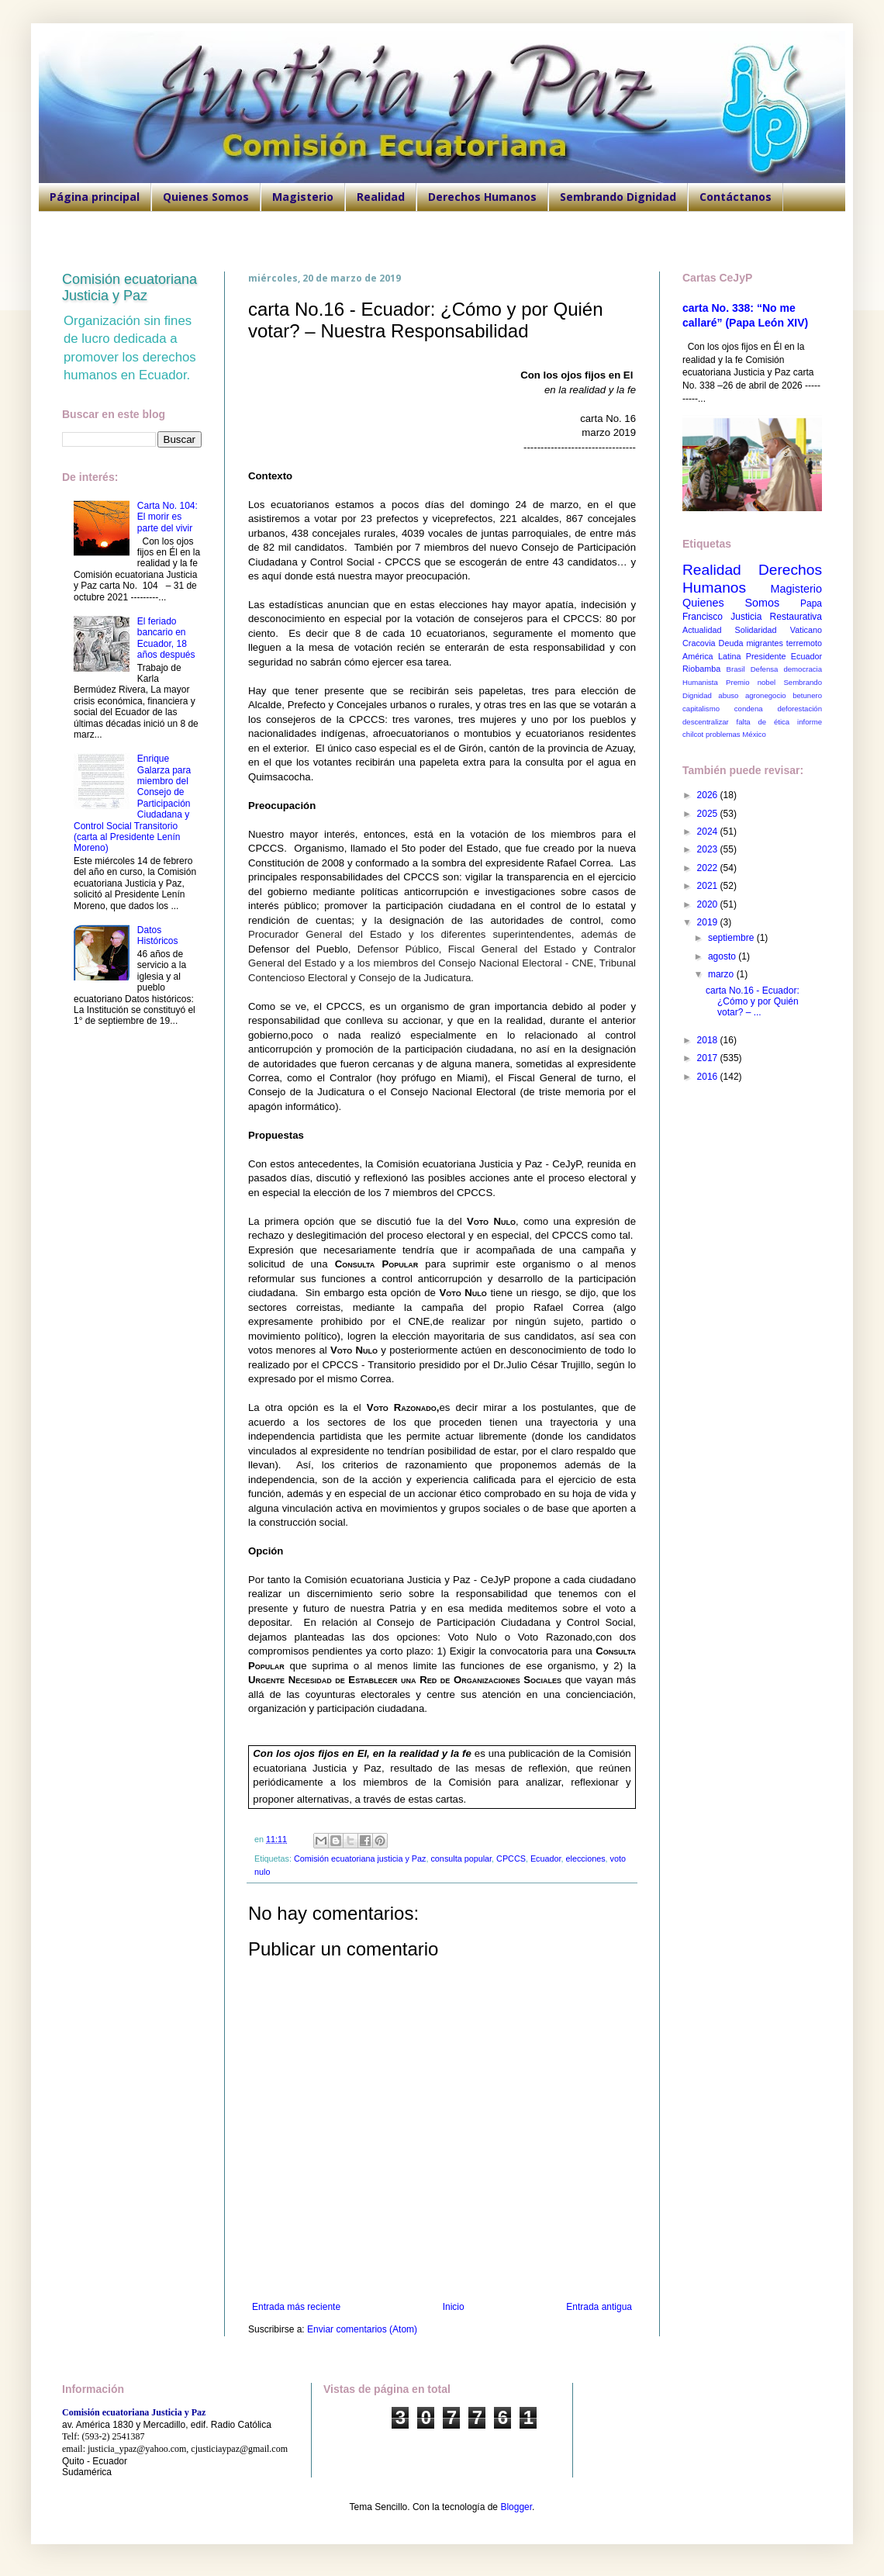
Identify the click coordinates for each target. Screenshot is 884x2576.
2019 (708, 922)
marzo (722, 974)
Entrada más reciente (296, 2306)
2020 (708, 904)
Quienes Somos (206, 196)
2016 (708, 1076)
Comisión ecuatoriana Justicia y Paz (129, 287)
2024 (708, 831)
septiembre (732, 937)
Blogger (516, 2507)
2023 (708, 849)
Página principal (95, 196)
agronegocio (765, 695)
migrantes (764, 643)
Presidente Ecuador (784, 656)
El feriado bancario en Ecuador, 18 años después (166, 638)
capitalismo (701, 708)
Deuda (731, 643)
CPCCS (511, 1858)
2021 (708, 885)
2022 (708, 868)
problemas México (736, 734)
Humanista (700, 682)
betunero (807, 695)
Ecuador (545, 1858)
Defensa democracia (786, 669)
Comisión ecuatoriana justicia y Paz (360, 1858)
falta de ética (763, 721)
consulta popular (461, 1858)
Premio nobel (750, 682)
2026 (708, 795)
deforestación (799, 708)
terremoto (804, 643)
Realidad (381, 196)
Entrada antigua (599, 2306)
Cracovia (699, 643)
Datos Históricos (157, 935)
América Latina (711, 656)
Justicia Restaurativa (776, 616)
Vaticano (806, 629)
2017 (708, 1058)
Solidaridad (756, 629)
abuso (728, 695)
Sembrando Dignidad (618, 196)
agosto (723, 956)
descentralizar (705, 721)
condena (748, 708)
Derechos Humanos (482, 196)
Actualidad (701, 629)
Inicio (453, 2306)
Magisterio (302, 196)
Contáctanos (735, 196)
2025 (708, 813)
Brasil (736, 669)
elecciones (586, 1858)
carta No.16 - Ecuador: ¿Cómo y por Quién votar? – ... (752, 1001)
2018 (708, 1040)
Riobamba (701, 668)
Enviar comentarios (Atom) (362, 2329)
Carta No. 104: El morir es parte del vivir (167, 517)
